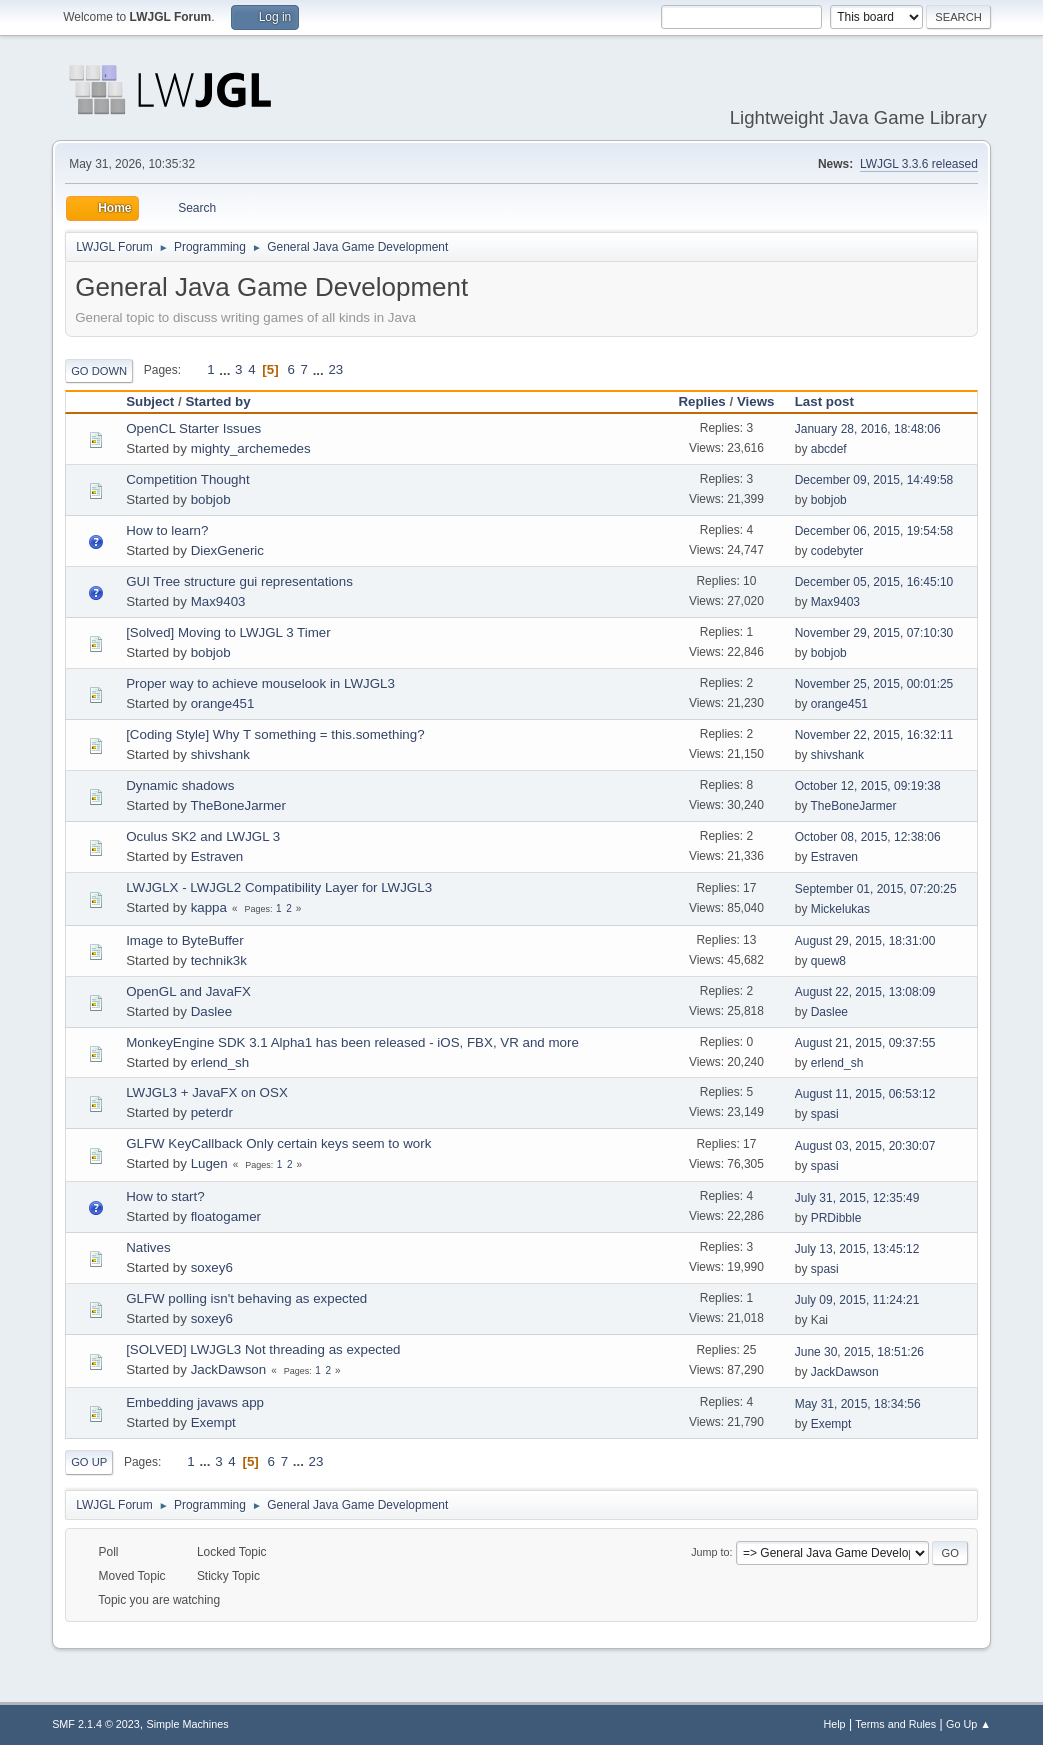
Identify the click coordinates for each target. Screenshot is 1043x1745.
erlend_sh (220, 1062)
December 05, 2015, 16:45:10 (874, 582)
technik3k (219, 960)
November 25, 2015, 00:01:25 (874, 684)
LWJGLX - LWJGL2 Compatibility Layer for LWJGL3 (279, 887)
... (226, 369)
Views (756, 401)
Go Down (99, 371)
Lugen (209, 1163)
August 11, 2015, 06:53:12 (865, 1094)
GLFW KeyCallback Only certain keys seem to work (278, 1143)
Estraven (217, 856)
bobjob (211, 499)
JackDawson (229, 1369)
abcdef (829, 449)
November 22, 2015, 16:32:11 (874, 735)
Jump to (710, 1552)
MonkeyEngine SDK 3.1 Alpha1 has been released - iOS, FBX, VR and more (352, 1042)
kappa (209, 907)
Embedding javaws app (195, 1402)
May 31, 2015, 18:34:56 (858, 1404)
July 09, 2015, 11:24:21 (857, 1300)
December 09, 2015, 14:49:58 (874, 480)
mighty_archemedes (251, 448)
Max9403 (218, 601)
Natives (148, 1247)
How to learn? (167, 530)
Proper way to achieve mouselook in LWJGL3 (260, 683)
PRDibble (836, 1218)
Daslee (212, 1011)
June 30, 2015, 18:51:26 (859, 1352)
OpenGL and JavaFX (188, 991)
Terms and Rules (895, 1724)
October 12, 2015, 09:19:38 (868, 786)
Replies (701, 401)
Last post (833, 401)
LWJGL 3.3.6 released (919, 164)
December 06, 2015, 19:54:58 (874, 531)
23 (335, 369)
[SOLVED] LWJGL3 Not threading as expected (263, 1349)
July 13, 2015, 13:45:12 (857, 1249)
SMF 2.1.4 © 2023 (96, 1724)
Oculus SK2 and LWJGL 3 (203, 836)
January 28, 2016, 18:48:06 (868, 429)
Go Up (89, 1462)
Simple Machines (187, 1724)
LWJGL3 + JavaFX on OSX (207, 1092)
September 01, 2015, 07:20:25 (876, 889)
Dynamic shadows (180, 785)
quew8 (828, 961)
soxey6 (212, 1267)
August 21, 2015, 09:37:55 (865, 1043)
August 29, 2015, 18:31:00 (865, 941)
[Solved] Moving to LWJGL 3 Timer (228, 632)
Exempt (213, 1422)
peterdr (212, 1112)
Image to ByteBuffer (185, 940)
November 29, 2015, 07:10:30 (874, 633)
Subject (150, 401)
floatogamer (226, 1216)
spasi (825, 1114)
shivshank (220, 754)
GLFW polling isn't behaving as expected (246, 1298)
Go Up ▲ (968, 1724)
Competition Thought (188, 479)
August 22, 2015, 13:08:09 (865, 992)
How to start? (165, 1196)
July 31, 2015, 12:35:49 (857, 1198)
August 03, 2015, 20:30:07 (865, 1146)
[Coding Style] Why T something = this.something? (275, 734)
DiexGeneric (227, 550)
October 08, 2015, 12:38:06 (868, 837)
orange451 (223, 703)
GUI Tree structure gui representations (239, 581)
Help (834, 1724)
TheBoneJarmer (238, 805)
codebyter (837, 551)
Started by (217, 401)
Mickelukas (840, 909)
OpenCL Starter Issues (193, 428)
